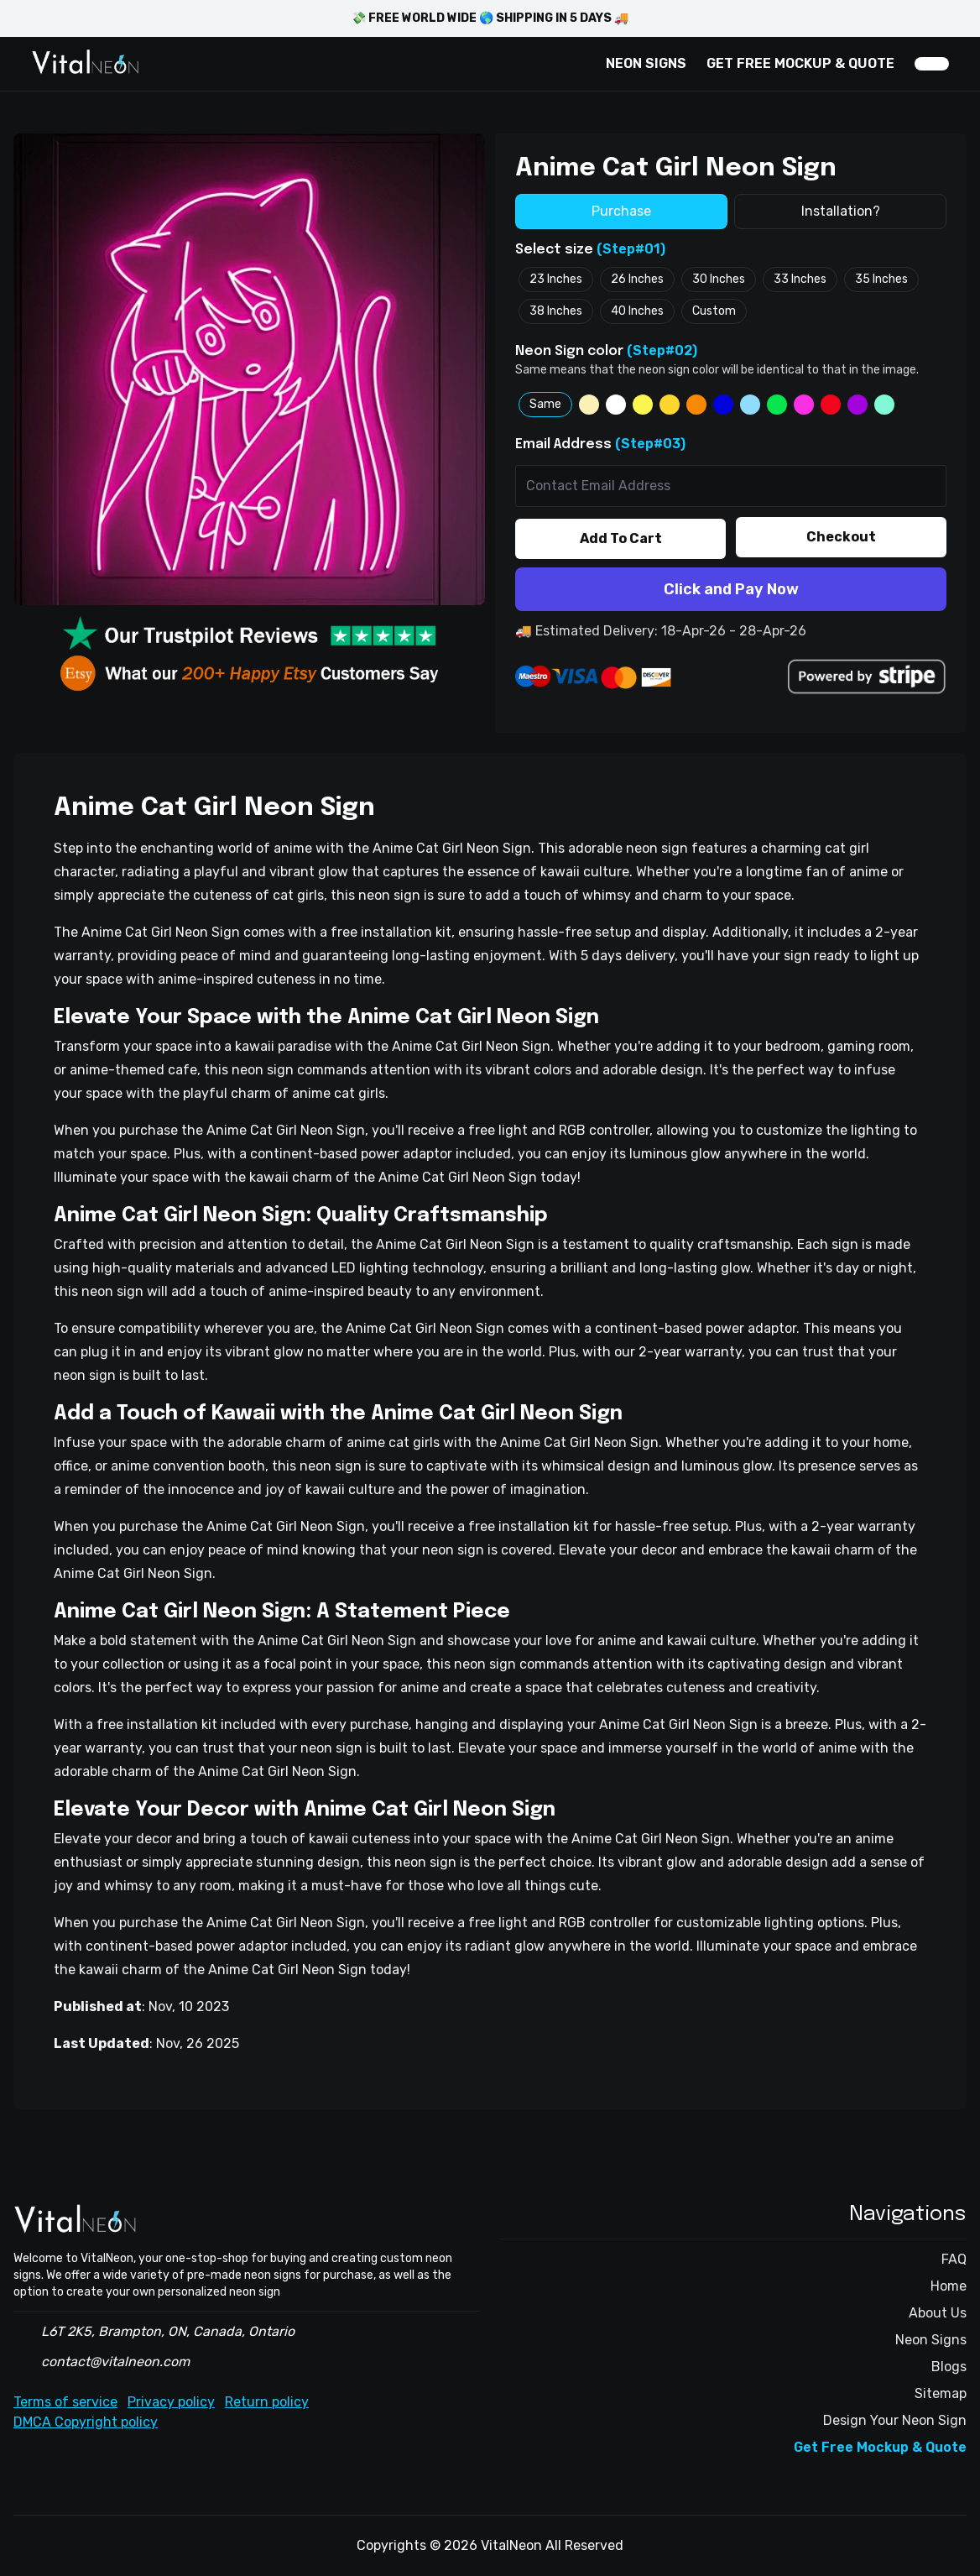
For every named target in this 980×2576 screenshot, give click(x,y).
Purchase (621, 211)
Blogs (949, 2367)
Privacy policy (171, 2402)
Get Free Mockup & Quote (880, 2447)
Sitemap (941, 2393)
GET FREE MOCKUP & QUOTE (800, 63)
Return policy (267, 2402)
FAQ (954, 2259)
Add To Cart (621, 538)
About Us (938, 2313)
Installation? (840, 211)
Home (948, 2286)
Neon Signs (931, 2340)
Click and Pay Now (731, 589)
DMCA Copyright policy (85, 2422)
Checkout (841, 537)
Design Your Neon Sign (895, 2420)
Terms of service (65, 2402)
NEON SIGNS (646, 63)
